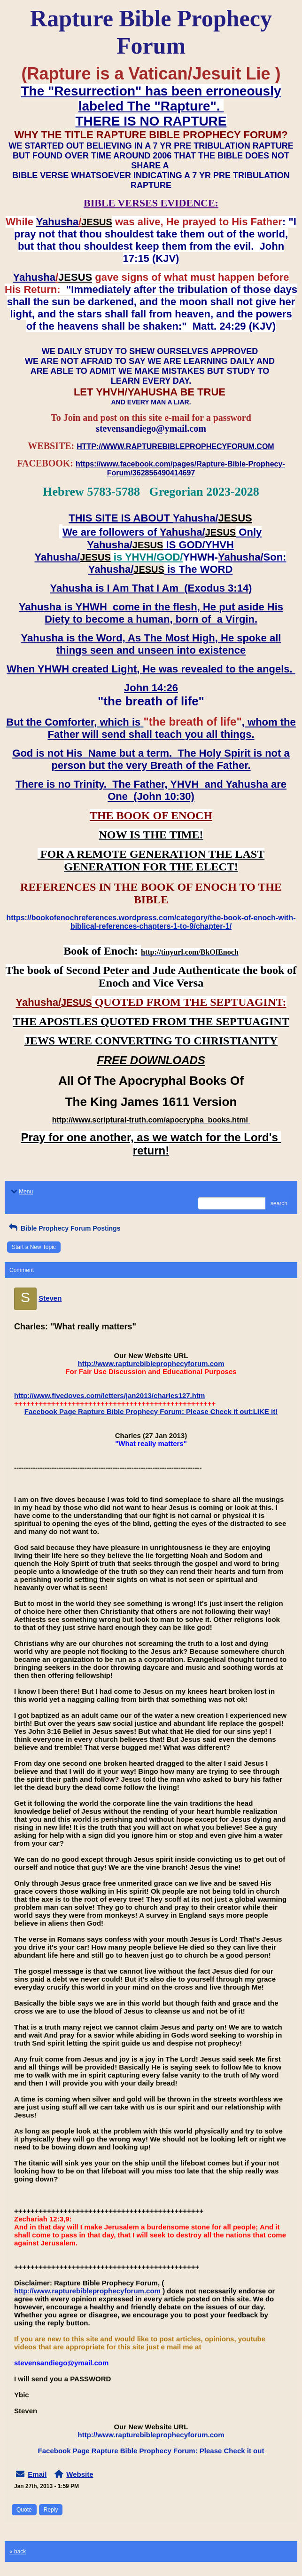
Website (79, 2474)
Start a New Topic (34, 1247)
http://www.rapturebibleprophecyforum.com (151, 1363)
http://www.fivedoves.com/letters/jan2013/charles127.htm (109, 1395)
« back (17, 2551)
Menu (21, 1191)
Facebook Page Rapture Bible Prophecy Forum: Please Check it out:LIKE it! (151, 1411)
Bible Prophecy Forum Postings (63, 1228)
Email (37, 2474)
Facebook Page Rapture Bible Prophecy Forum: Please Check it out (151, 2451)
